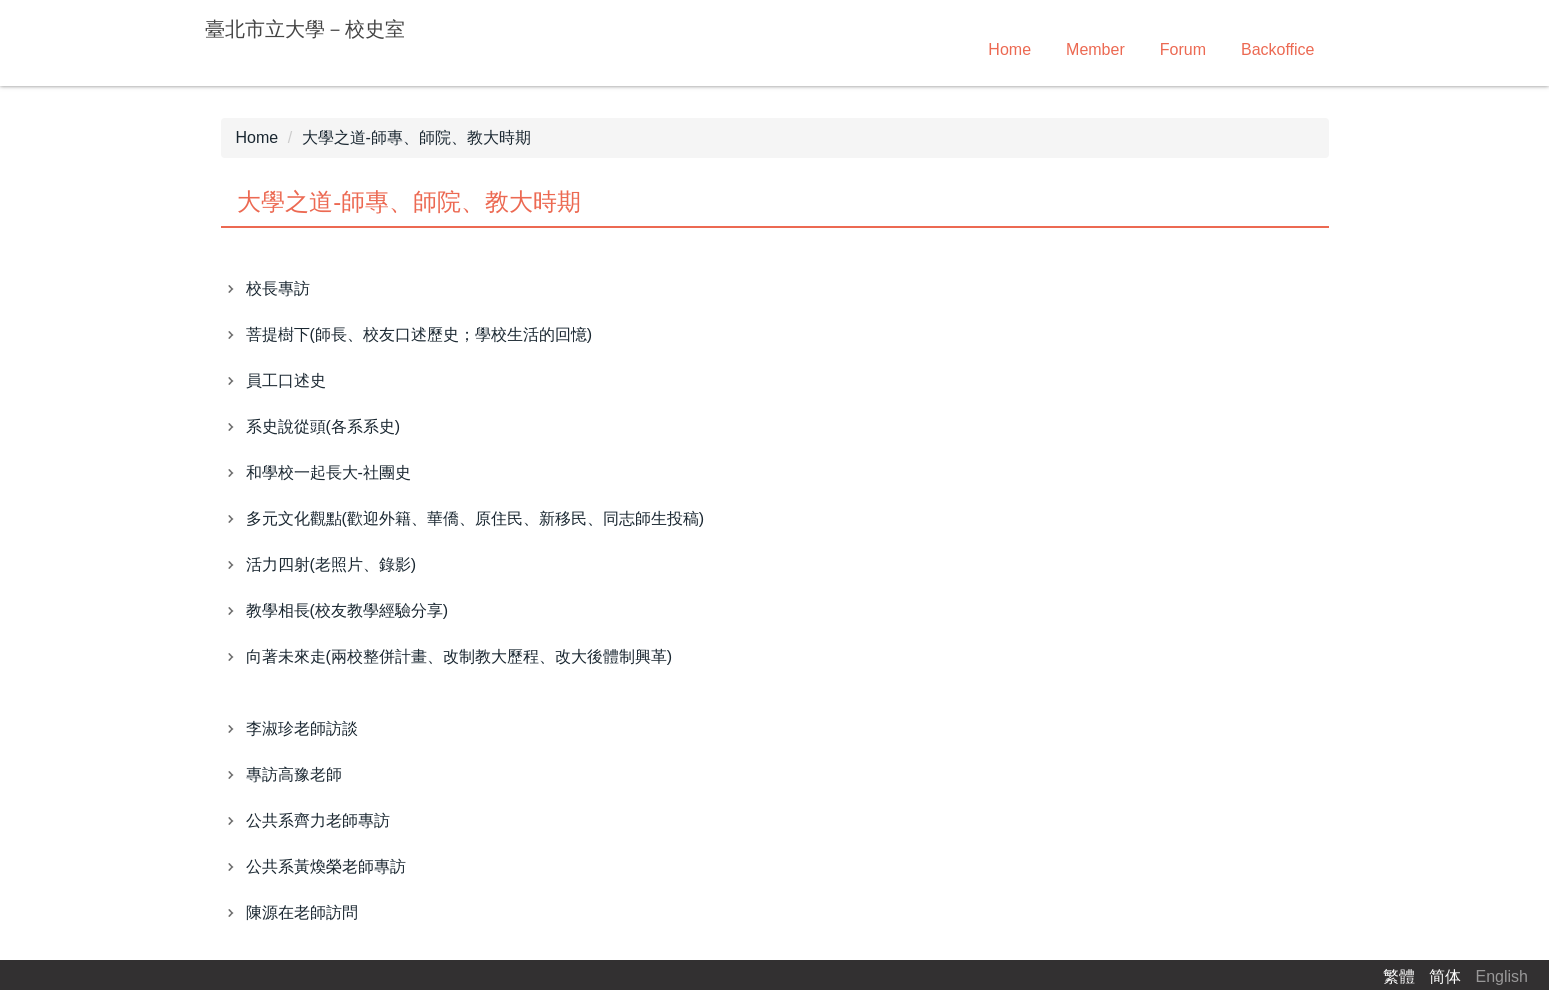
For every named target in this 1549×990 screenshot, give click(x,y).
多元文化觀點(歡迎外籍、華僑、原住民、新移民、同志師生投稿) (475, 518)
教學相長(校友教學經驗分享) (347, 610)
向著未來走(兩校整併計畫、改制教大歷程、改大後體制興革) (459, 656)
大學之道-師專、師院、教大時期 (416, 137)
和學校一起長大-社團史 (328, 472)
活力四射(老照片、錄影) (331, 564)
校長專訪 (278, 288)
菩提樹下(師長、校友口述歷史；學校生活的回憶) (419, 334)
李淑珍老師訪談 (302, 728)
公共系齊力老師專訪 (318, 820)
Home (1009, 49)
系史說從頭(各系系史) (323, 426)
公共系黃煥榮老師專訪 (326, 866)
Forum (1183, 49)
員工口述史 (286, 380)
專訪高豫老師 (294, 774)
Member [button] (1095, 49)
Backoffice (1278, 49)
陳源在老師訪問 (302, 912)
